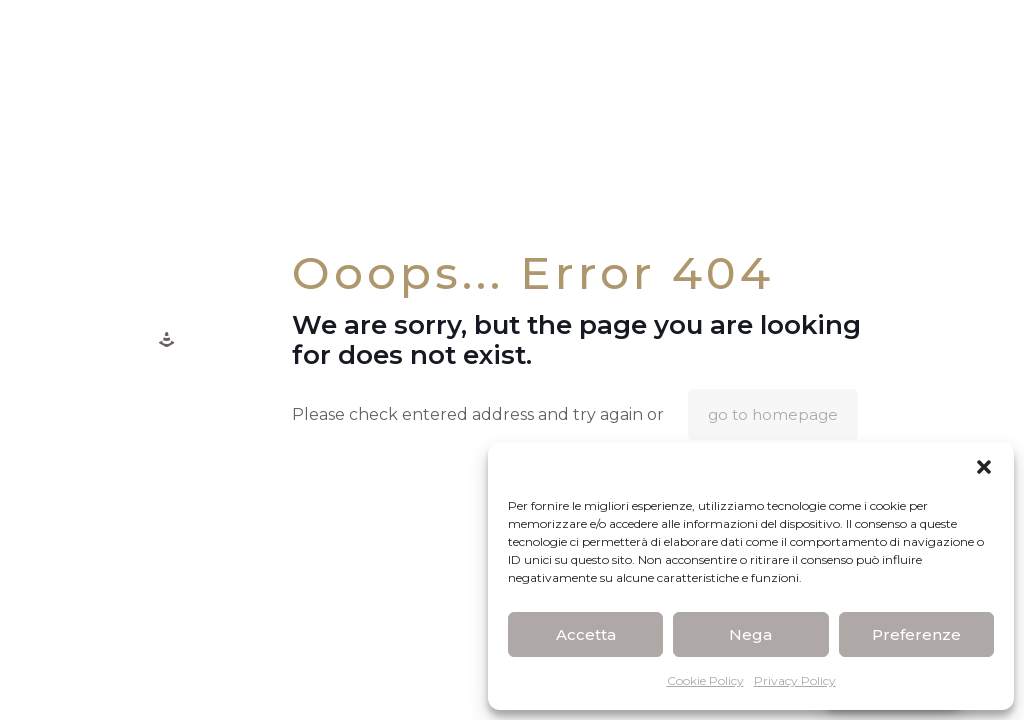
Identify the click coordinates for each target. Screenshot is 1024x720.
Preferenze (916, 634)
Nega (750, 634)
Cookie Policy (705, 680)
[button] (984, 467)
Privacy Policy (795, 680)
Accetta (586, 634)
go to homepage (773, 414)
